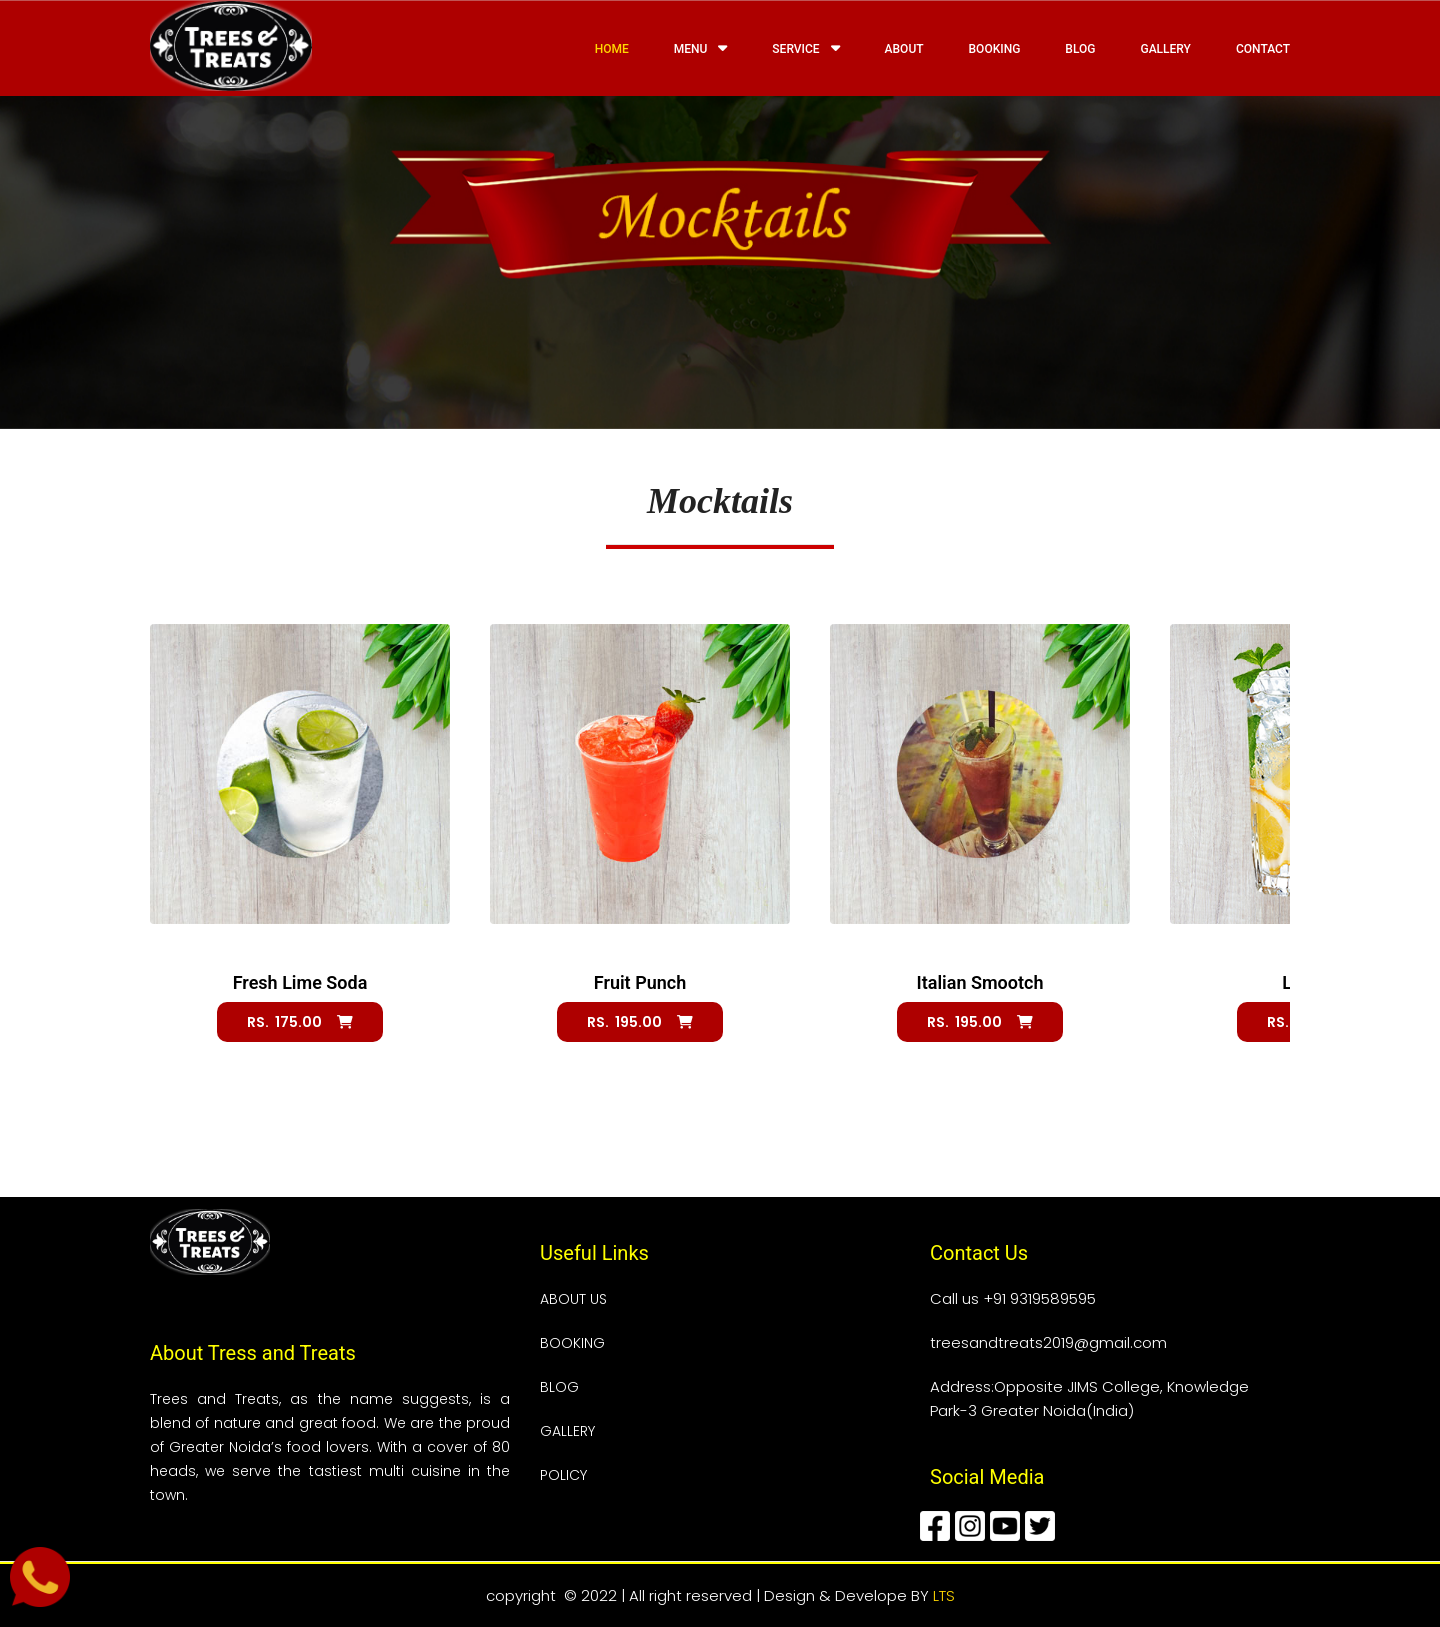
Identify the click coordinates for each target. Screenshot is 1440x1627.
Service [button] (805, 48)
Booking (995, 49)
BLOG (559, 1387)
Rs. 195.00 (640, 1022)
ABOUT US (573, 1299)
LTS (944, 1595)
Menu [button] (701, 48)
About (904, 49)
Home (612, 49)
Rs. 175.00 (300, 1022)
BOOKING (572, 1343)
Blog (1080, 49)
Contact (1263, 49)
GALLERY (567, 1431)
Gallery (1165, 49)
